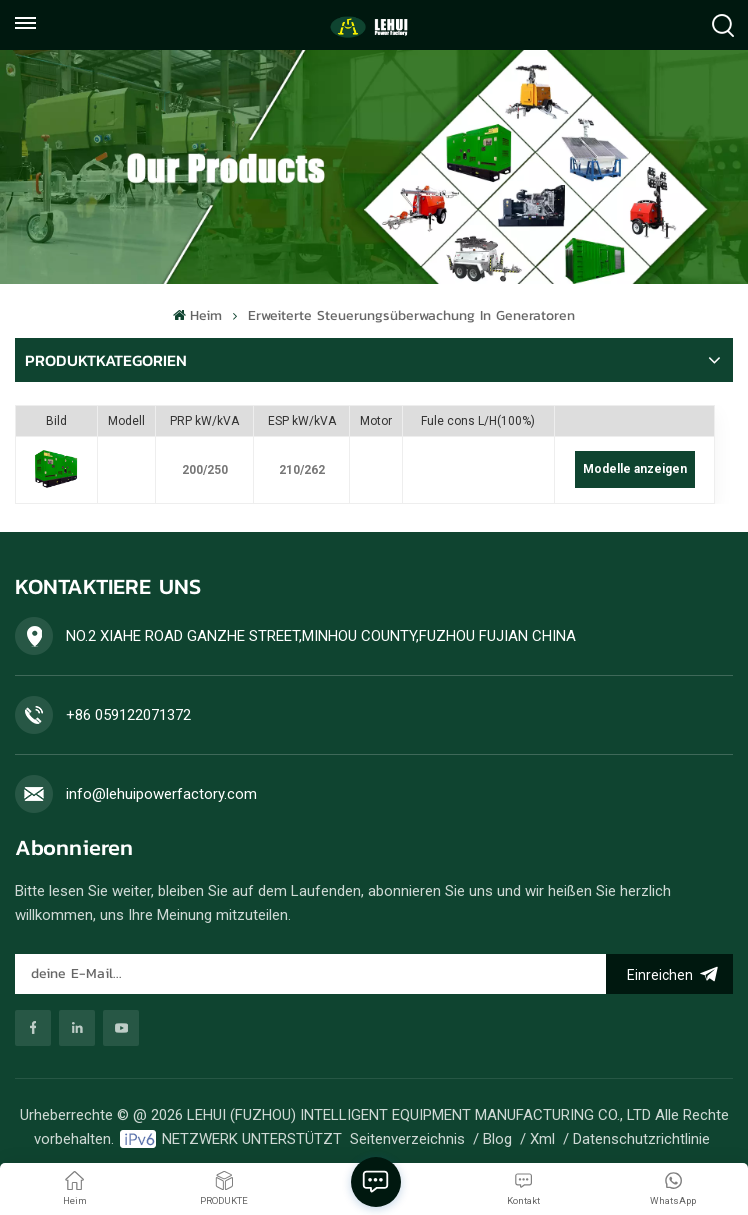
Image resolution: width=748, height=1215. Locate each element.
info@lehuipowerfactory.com (161, 794)
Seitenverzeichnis (407, 1139)
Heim (197, 315)
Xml (542, 1139)
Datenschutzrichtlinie (641, 1139)
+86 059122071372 (128, 715)
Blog (497, 1139)
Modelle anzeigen (635, 469)
